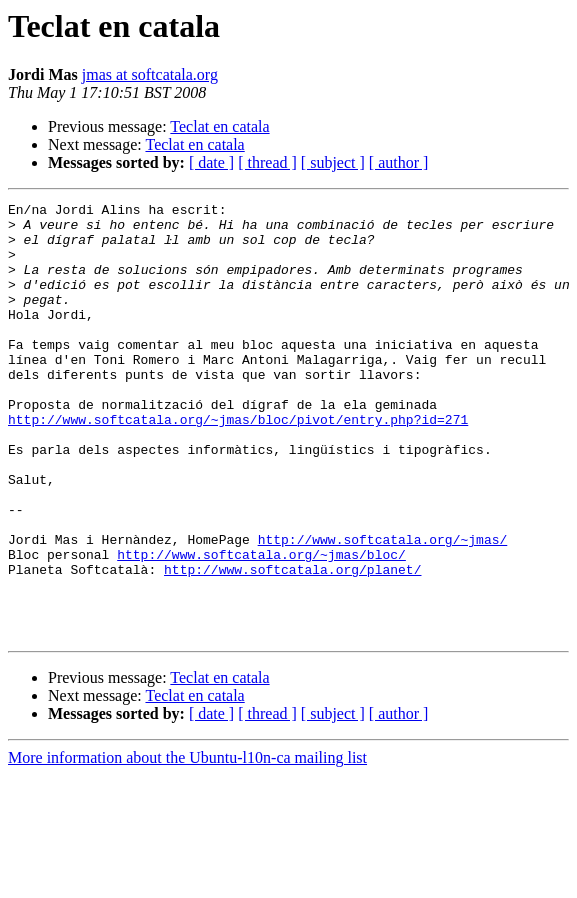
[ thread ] (267, 162)
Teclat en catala (219, 126)
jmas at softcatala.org (150, 74)
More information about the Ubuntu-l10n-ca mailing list (187, 844)
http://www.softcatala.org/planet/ (292, 644)
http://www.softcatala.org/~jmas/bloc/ (261, 626)
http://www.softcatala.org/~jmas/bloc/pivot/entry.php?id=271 (238, 464)
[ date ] (211, 162)
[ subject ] (333, 162)
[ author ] (399, 162)
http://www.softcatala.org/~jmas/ (383, 608)
